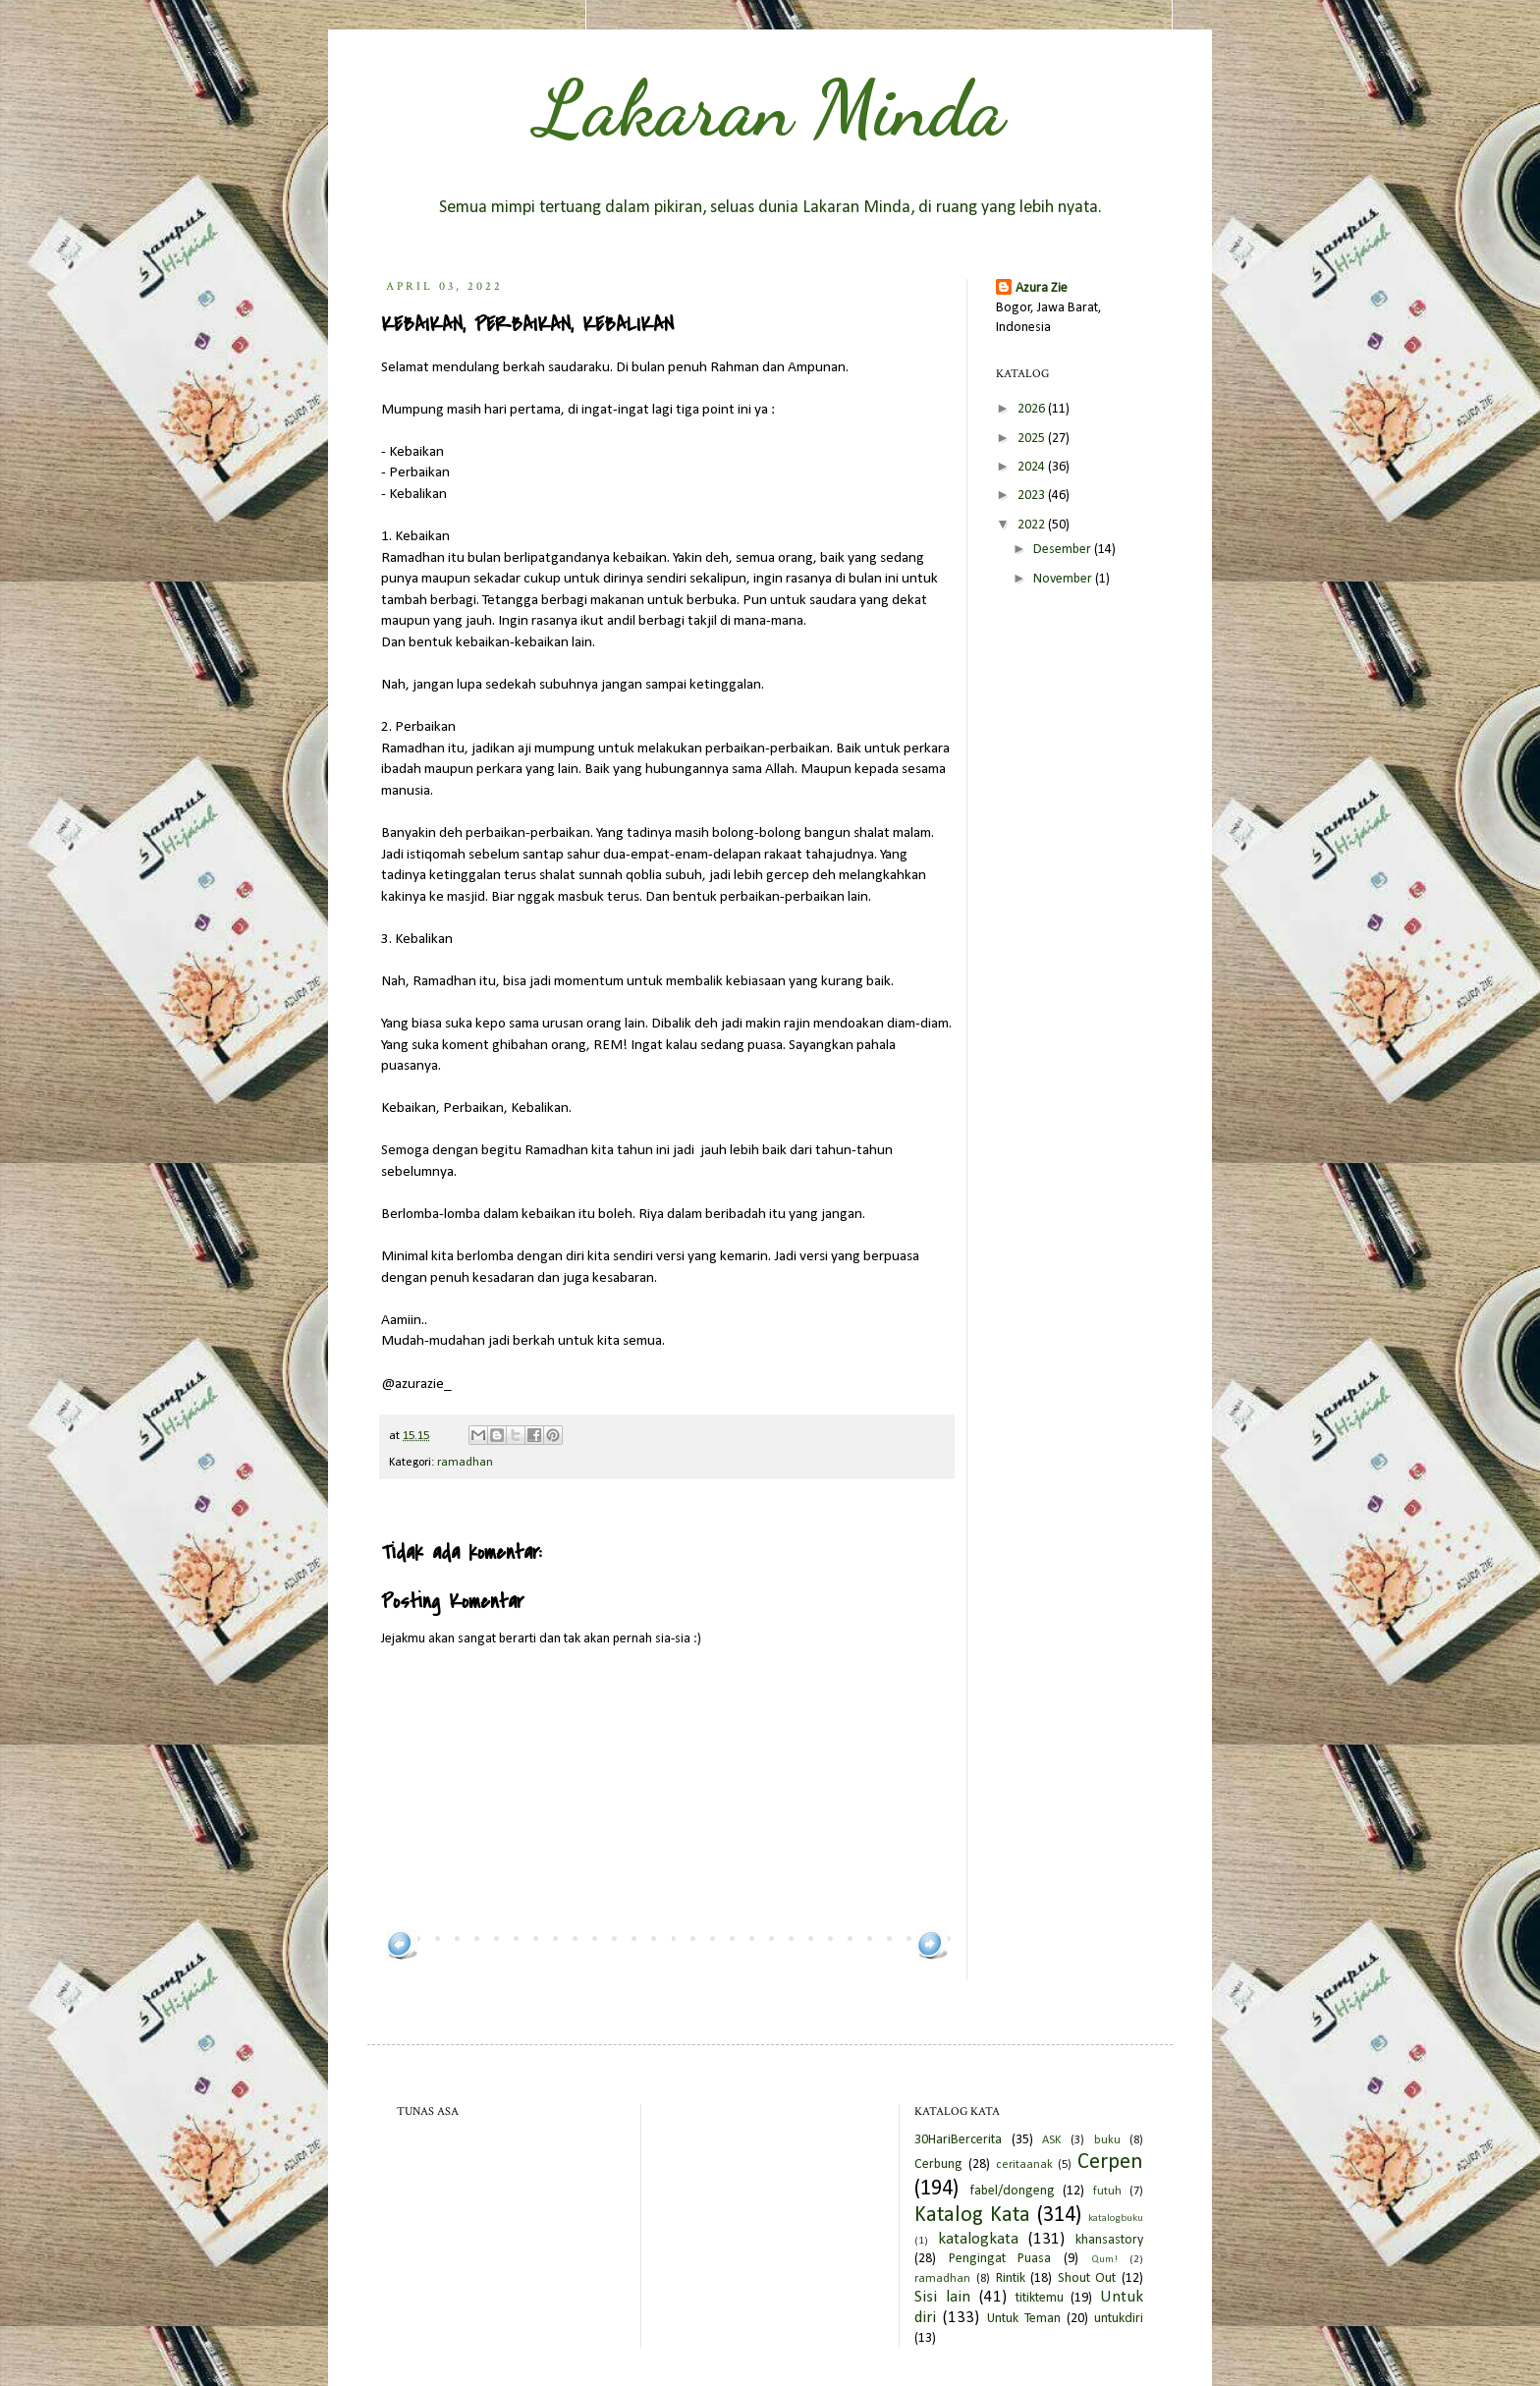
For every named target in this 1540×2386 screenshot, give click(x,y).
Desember (1063, 549)
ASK (1051, 2140)
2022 (1033, 525)
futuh (1107, 2191)
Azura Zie (1042, 288)
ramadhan (465, 1463)
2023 (1033, 495)
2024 (1033, 467)
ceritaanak (1024, 2165)
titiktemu (1040, 2298)
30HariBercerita (958, 2140)
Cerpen (1110, 2162)
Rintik (1010, 2278)
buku (1107, 2140)
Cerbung (938, 2164)
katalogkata (978, 2239)
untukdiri (1118, 2318)
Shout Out (1087, 2278)
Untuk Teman (1024, 2318)
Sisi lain (942, 2297)
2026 (1033, 409)
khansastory (1109, 2240)
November (1064, 579)
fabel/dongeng (1012, 2191)
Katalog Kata (972, 2215)
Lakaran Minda (770, 108)
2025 (1033, 438)
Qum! (1104, 2259)
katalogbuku (1115, 2218)
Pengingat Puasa (1000, 2258)
